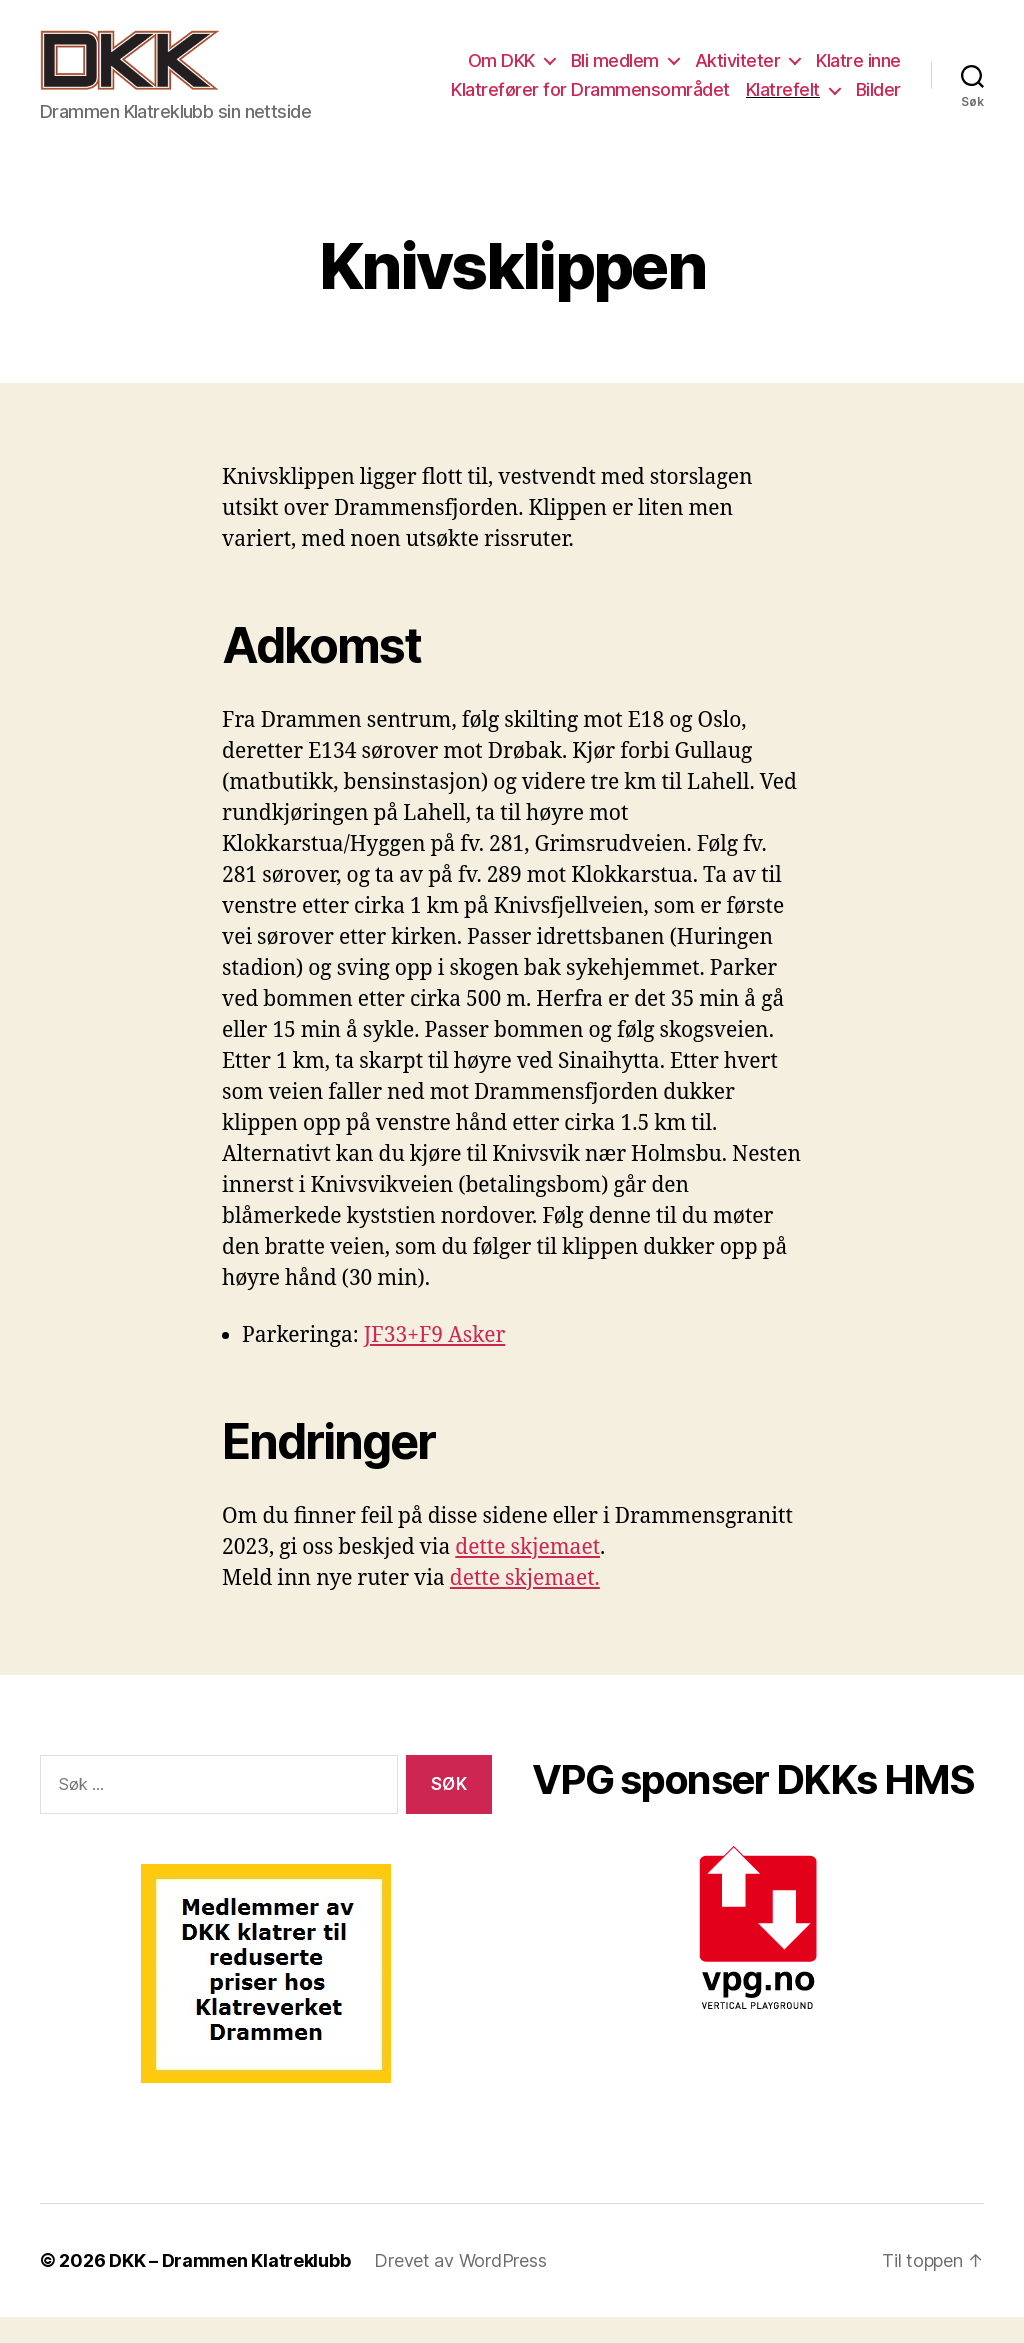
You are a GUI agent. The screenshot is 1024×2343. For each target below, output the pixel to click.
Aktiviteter (738, 73)
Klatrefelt (783, 102)
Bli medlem (615, 73)
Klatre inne (858, 73)
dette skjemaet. (525, 1605)
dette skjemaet (527, 1574)
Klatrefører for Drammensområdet (590, 102)
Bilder (878, 102)
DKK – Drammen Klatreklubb (229, 2286)
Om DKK (501, 73)
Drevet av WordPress (460, 2286)
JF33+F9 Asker (435, 1362)
